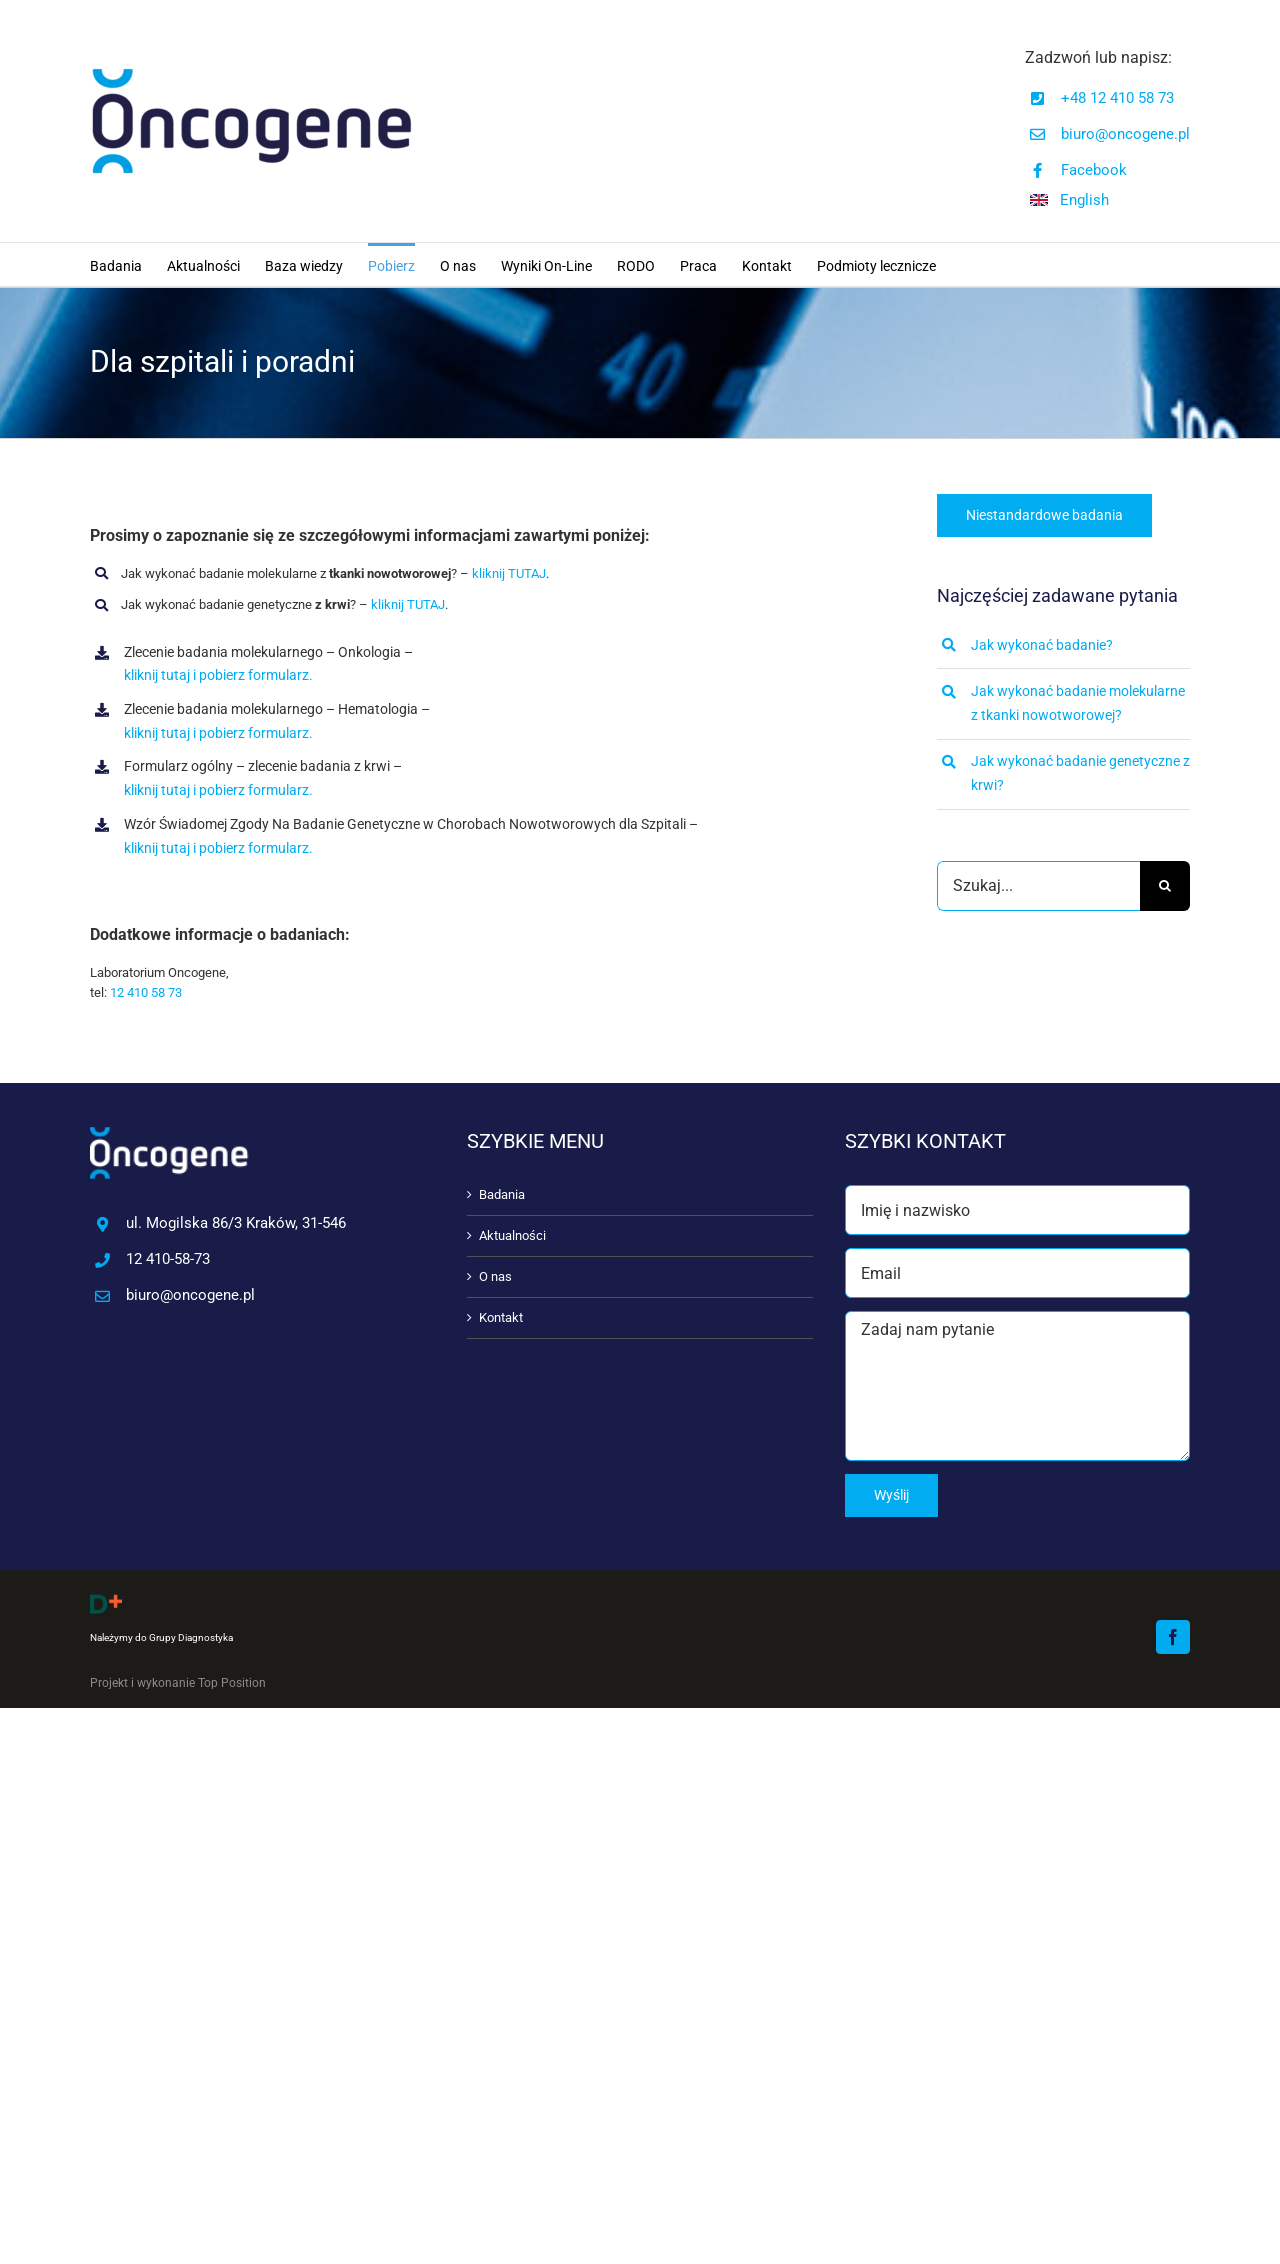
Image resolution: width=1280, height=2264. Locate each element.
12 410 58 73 (146, 992)
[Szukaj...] (1038, 886)
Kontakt (501, 1317)
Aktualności (512, 1235)
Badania (502, 1194)
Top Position (232, 1683)
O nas (495, 1276)
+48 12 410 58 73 (1117, 98)
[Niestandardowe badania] (1044, 515)
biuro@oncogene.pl (1125, 134)
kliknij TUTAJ (509, 573)
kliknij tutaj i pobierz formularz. (218, 675)
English (1084, 200)
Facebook (1094, 170)
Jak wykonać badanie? (1042, 645)
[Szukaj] (1165, 886)
